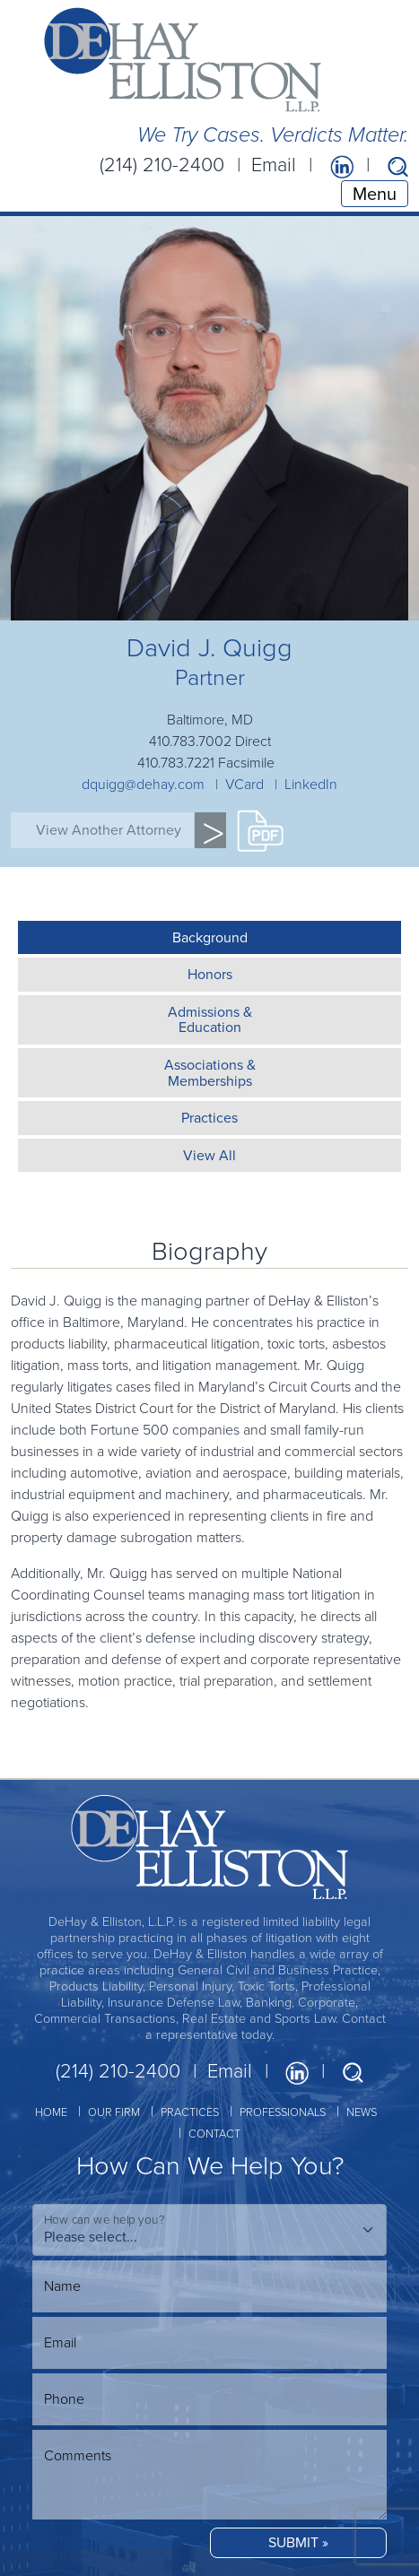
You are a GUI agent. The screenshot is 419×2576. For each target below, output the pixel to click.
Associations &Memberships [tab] (210, 1072)
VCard (244, 784)
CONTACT (214, 2133)
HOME (51, 2112)
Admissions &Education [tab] (210, 1020)
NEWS (361, 2112)
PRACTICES (190, 2112)
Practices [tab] (209, 1117)
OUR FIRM (114, 2112)
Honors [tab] (210, 974)
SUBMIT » (298, 2542)
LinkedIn (310, 784)
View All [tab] (209, 1155)
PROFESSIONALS (283, 2112)
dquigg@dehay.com (143, 784)
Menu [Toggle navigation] (375, 193)
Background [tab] (210, 937)
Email (273, 164)
